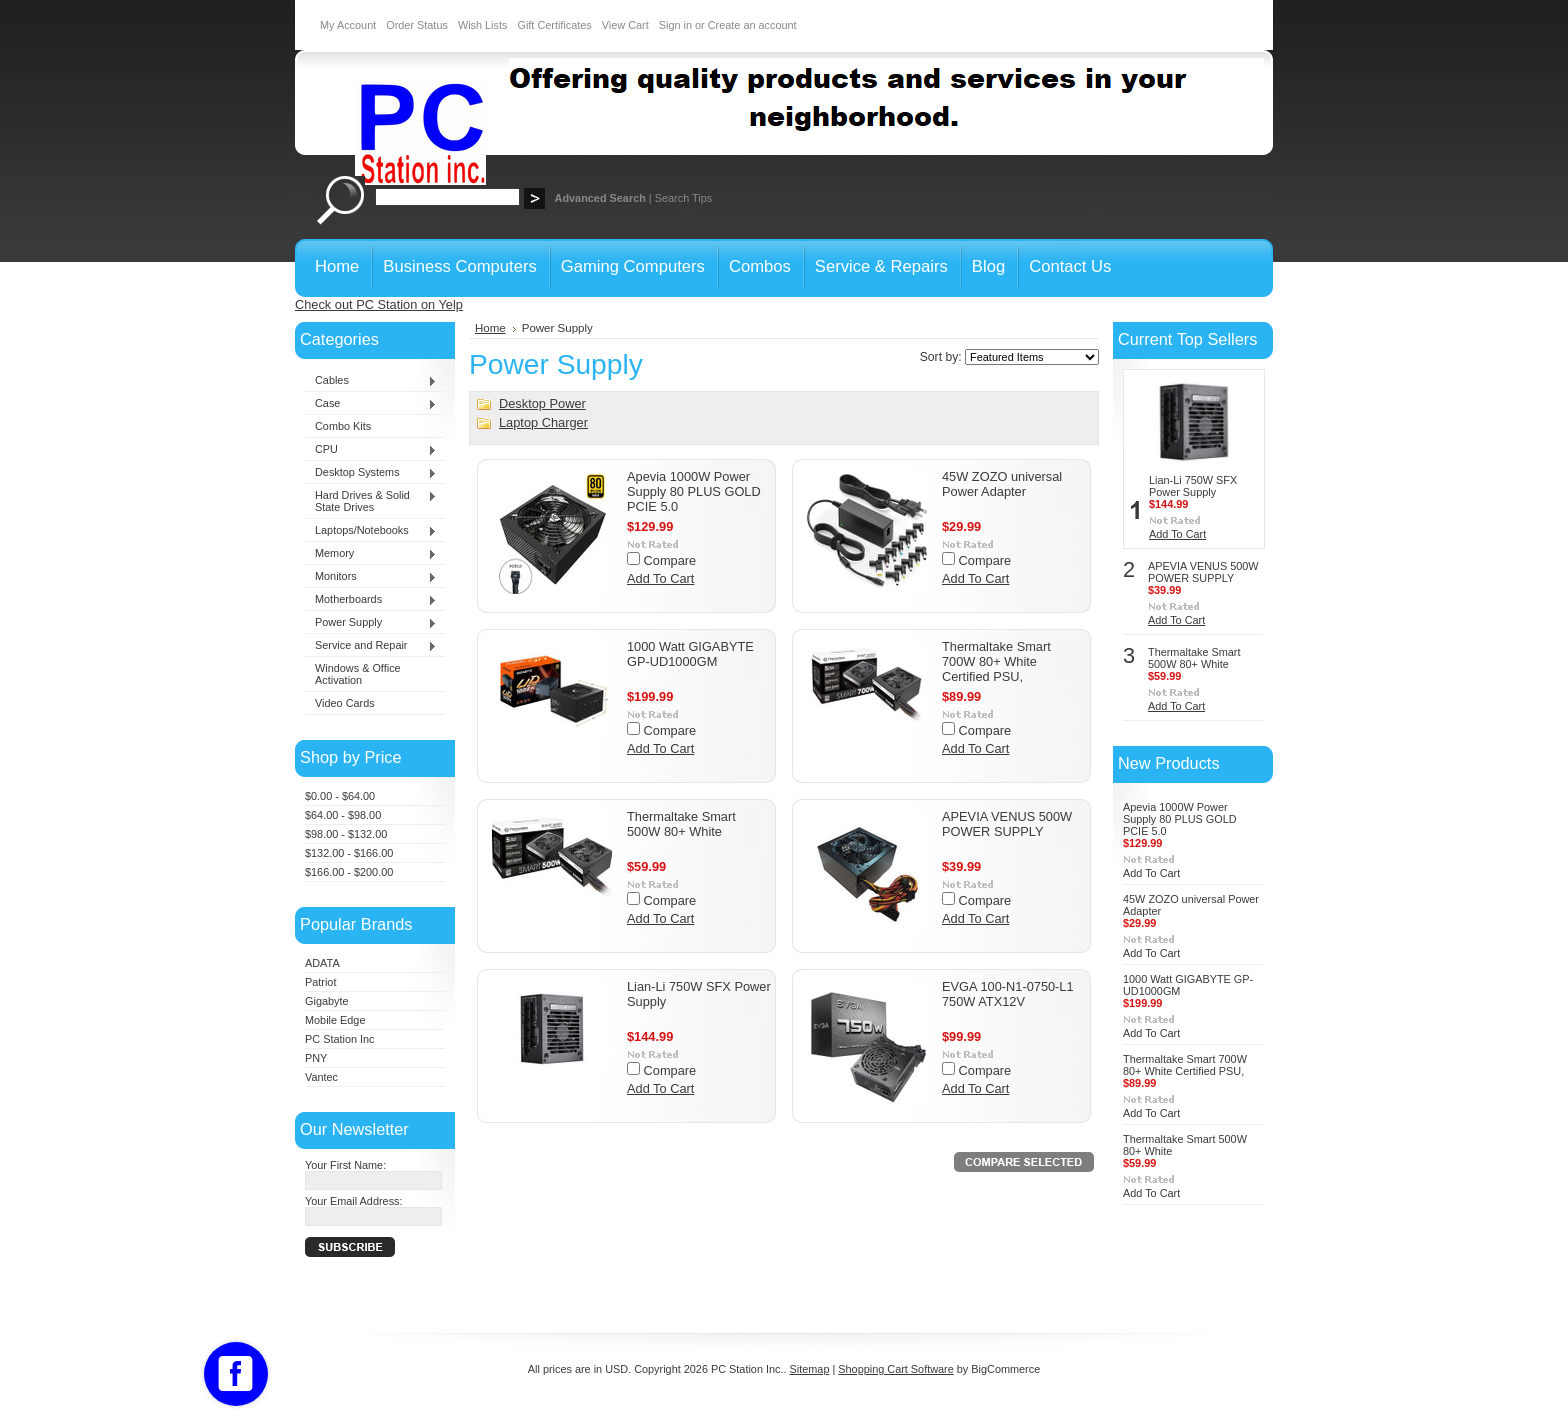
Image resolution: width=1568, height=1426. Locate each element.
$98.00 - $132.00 (346, 834)
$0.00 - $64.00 (340, 796)
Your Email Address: (354, 1201)
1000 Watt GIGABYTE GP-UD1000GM (690, 654)
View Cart (625, 25)
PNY (316, 1058)
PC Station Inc (340, 1039)
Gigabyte (327, 1001)
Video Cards (345, 703)
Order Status (417, 25)
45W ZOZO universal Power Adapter (1002, 484)
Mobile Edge (335, 1020)
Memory (371, 554)
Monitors (371, 577)
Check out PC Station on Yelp (379, 304)
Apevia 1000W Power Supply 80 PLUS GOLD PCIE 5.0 (694, 491)
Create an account (752, 25)
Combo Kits (343, 426)
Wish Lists (483, 25)
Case (371, 404)
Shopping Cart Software (895, 1369)
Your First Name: (345, 1165)
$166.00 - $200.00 (349, 872)
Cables (371, 381)
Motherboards (371, 600)
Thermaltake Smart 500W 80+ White (681, 824)
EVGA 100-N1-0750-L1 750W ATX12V (1008, 994)
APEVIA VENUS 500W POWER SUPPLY (1007, 824)
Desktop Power (542, 403)
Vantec (321, 1077)
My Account (348, 25)
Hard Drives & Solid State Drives (371, 501)
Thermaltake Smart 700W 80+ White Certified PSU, (996, 661)
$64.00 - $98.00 (343, 815)
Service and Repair (371, 646)
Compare (670, 560)
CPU (371, 450)
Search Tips (683, 198)
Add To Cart (660, 578)
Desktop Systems (371, 473)
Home (490, 328)
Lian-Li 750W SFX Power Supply (1193, 486)
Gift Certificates (554, 25)
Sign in (675, 25)
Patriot (320, 982)
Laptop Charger (543, 422)
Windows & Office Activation (358, 674)
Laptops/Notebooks (371, 531)
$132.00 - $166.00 (349, 853)
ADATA (322, 963)
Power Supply (371, 623)
